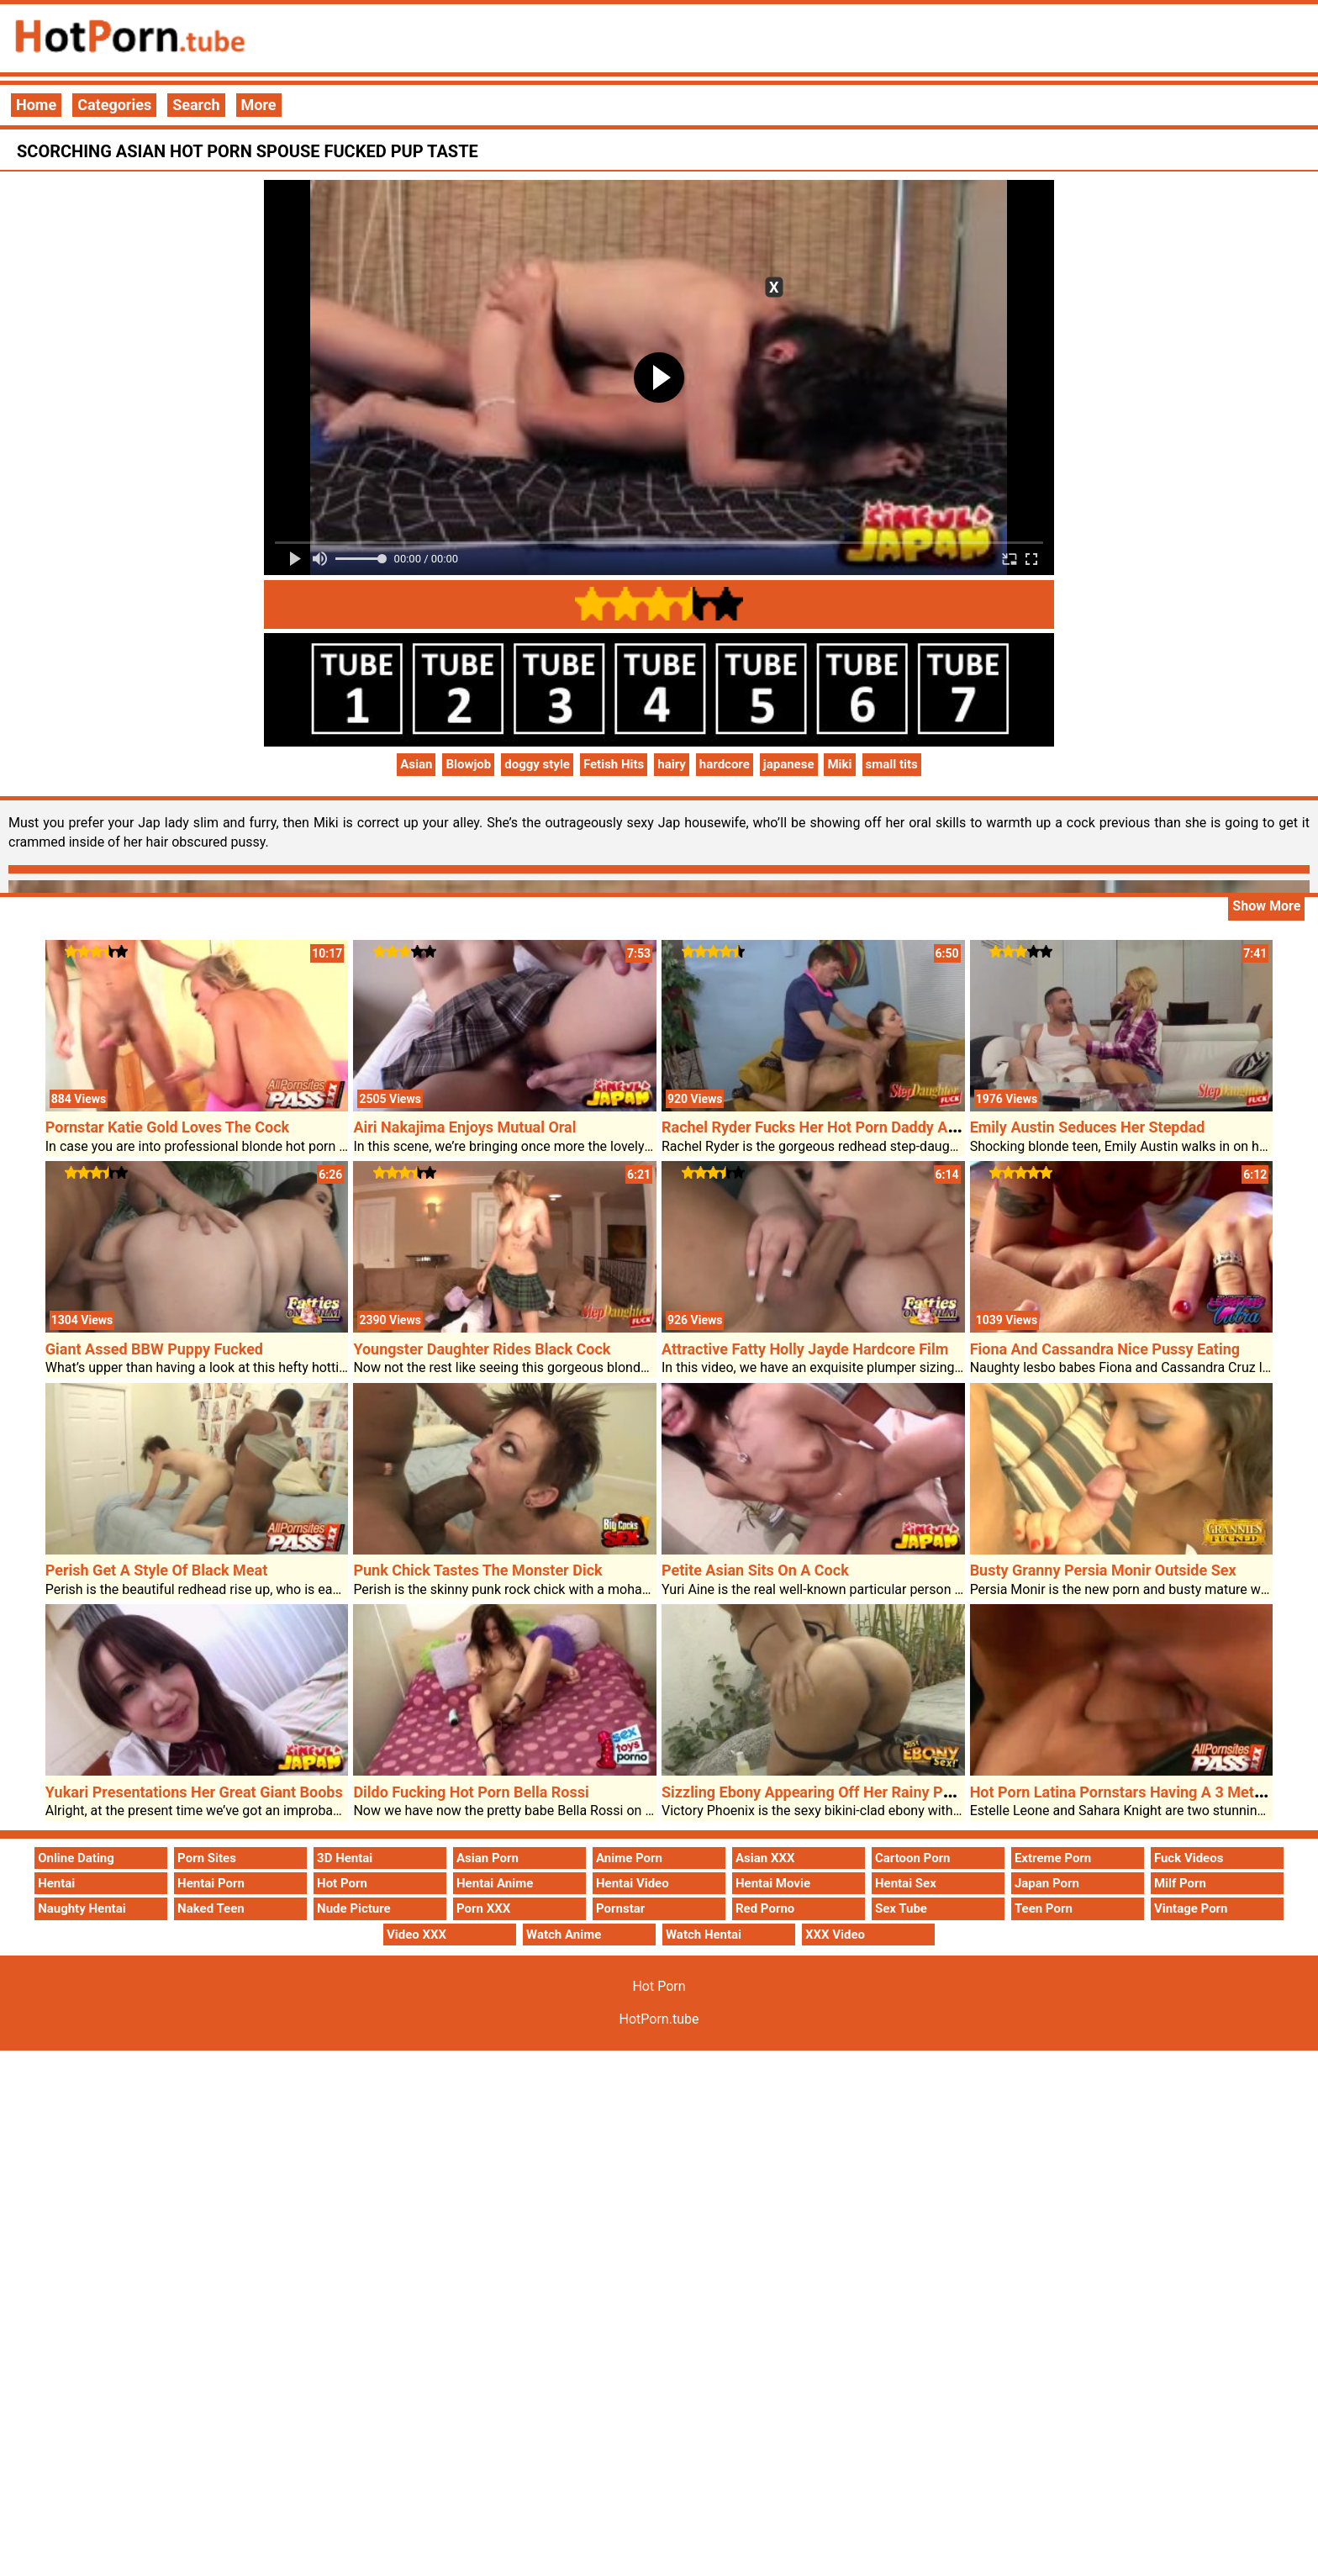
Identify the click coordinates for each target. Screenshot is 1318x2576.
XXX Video (835, 1934)
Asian (416, 764)
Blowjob (468, 764)
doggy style (537, 764)
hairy (671, 764)
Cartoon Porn (913, 1858)
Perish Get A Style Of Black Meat (156, 1570)
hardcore (724, 764)
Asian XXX (764, 1858)
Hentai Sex (905, 1883)
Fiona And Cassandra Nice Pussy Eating (1105, 1349)
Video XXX (416, 1934)
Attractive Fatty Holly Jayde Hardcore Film (805, 1349)
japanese (789, 764)
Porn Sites (206, 1858)
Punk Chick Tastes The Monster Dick (477, 1570)
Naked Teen (211, 1908)
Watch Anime (563, 1934)
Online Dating (76, 1858)
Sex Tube (901, 1908)
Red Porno (764, 1908)
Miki (839, 764)
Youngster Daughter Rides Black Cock (481, 1349)
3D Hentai (344, 1858)
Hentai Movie (772, 1883)
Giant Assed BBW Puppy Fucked (154, 1349)
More (259, 104)
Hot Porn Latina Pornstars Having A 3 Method (1125, 1792)
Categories (114, 104)
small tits (892, 764)
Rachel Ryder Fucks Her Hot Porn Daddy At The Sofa (839, 1127)
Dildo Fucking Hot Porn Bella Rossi (470, 1792)
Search (195, 104)
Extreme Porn (1053, 1858)
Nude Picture (354, 1908)
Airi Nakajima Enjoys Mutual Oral (464, 1127)
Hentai (56, 1883)
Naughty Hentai (82, 1908)
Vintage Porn (1191, 1908)
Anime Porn (629, 1858)
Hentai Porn (211, 1883)
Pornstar (620, 1908)
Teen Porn (1044, 1908)
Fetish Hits (613, 764)
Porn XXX (483, 1908)
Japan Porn (1047, 1883)
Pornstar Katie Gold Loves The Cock (167, 1127)
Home (36, 104)
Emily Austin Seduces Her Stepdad (1087, 1127)
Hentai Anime (494, 1883)
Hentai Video (632, 1883)
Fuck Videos (1189, 1858)
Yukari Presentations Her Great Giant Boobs (194, 1792)
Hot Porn (342, 1883)
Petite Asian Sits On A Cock (755, 1570)
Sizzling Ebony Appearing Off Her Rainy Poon (815, 1792)
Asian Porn (487, 1858)
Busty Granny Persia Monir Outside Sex (1103, 1570)
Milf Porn (1180, 1883)
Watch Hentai (703, 1934)
